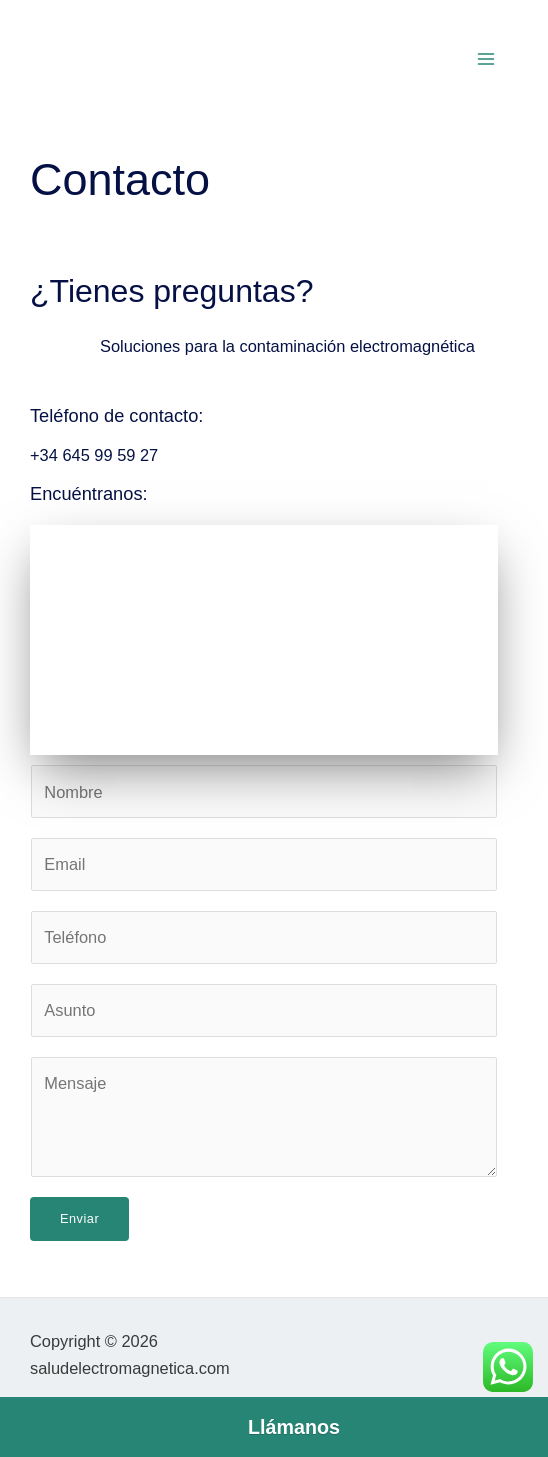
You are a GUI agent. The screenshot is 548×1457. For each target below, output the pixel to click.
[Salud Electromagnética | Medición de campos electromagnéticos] (264, 640)
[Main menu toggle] (485, 59)
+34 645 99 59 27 (94, 455)
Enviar (79, 1218)
